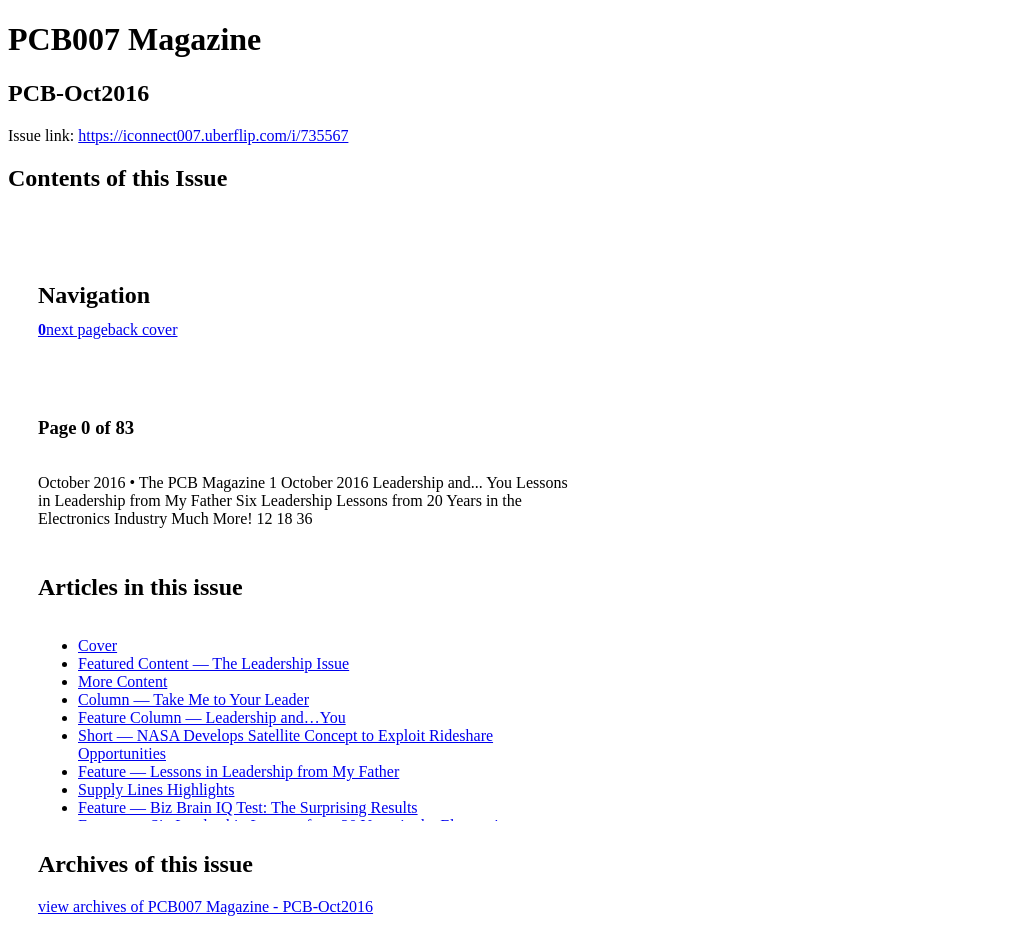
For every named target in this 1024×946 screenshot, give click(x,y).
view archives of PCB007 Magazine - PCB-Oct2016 (205, 906)
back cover (143, 329)
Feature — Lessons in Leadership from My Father (238, 771)
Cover (97, 645)
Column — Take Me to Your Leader (193, 699)
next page (77, 329)
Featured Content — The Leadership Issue (213, 663)
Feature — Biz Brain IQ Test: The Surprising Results (248, 807)
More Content (122, 681)
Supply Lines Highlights (156, 789)
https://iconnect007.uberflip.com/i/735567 (213, 135)
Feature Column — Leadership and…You (212, 717)
